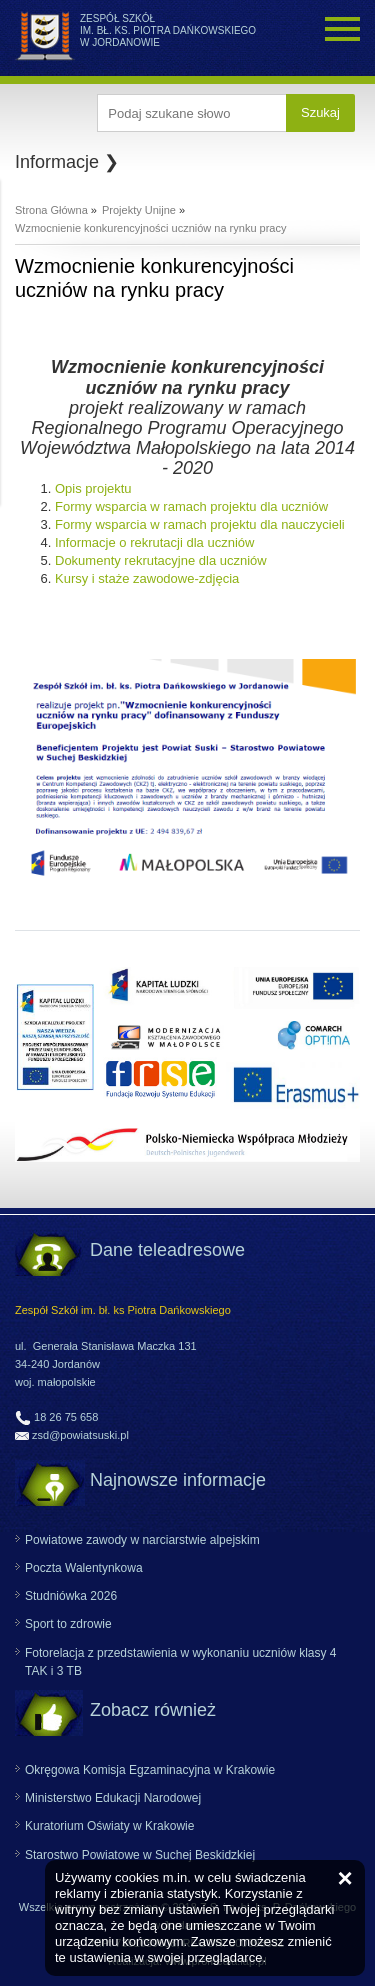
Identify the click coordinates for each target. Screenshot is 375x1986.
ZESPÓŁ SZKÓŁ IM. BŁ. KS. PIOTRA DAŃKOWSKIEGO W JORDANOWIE (168, 30)
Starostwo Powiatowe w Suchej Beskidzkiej (140, 1855)
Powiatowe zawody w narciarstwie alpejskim (142, 1540)
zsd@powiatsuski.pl (80, 1435)
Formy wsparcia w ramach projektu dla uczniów (191, 506)
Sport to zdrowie (68, 1624)
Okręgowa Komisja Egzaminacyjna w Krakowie (150, 1770)
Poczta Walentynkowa (84, 1568)
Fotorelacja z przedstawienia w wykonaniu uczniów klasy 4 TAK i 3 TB (180, 1662)
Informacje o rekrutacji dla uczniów (154, 542)
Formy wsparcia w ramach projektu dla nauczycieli (200, 524)
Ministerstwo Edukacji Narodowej (113, 1798)
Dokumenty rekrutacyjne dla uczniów (161, 560)
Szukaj (320, 112)
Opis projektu (93, 488)
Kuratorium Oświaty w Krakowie (109, 1826)
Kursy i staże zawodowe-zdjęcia (147, 578)
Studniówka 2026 (71, 1596)
